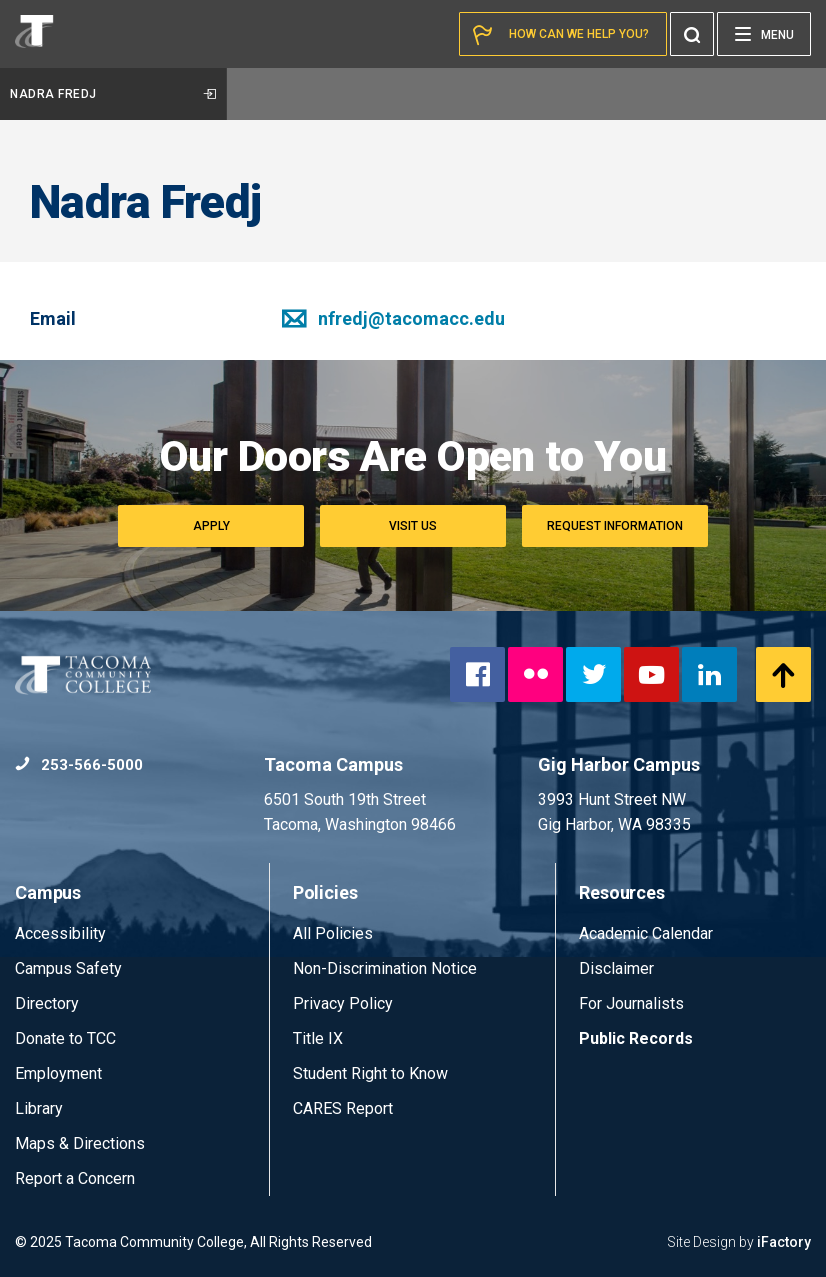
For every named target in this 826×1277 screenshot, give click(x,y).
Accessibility (60, 933)
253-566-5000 (79, 765)
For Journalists (631, 1003)
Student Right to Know (370, 1073)
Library (39, 1108)
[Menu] (764, 34)
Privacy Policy (343, 1003)
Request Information (615, 526)
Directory (47, 1003)
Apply (211, 526)
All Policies (335, 933)
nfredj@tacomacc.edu (393, 318)
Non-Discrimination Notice (385, 968)
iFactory (784, 1242)
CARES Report (343, 1108)
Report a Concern (75, 1178)
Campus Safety (68, 968)
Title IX (318, 1038)
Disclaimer (616, 968)
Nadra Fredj (113, 94)
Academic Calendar (646, 933)
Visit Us (413, 526)
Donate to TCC (65, 1038)
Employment (58, 1073)
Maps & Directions (80, 1143)
